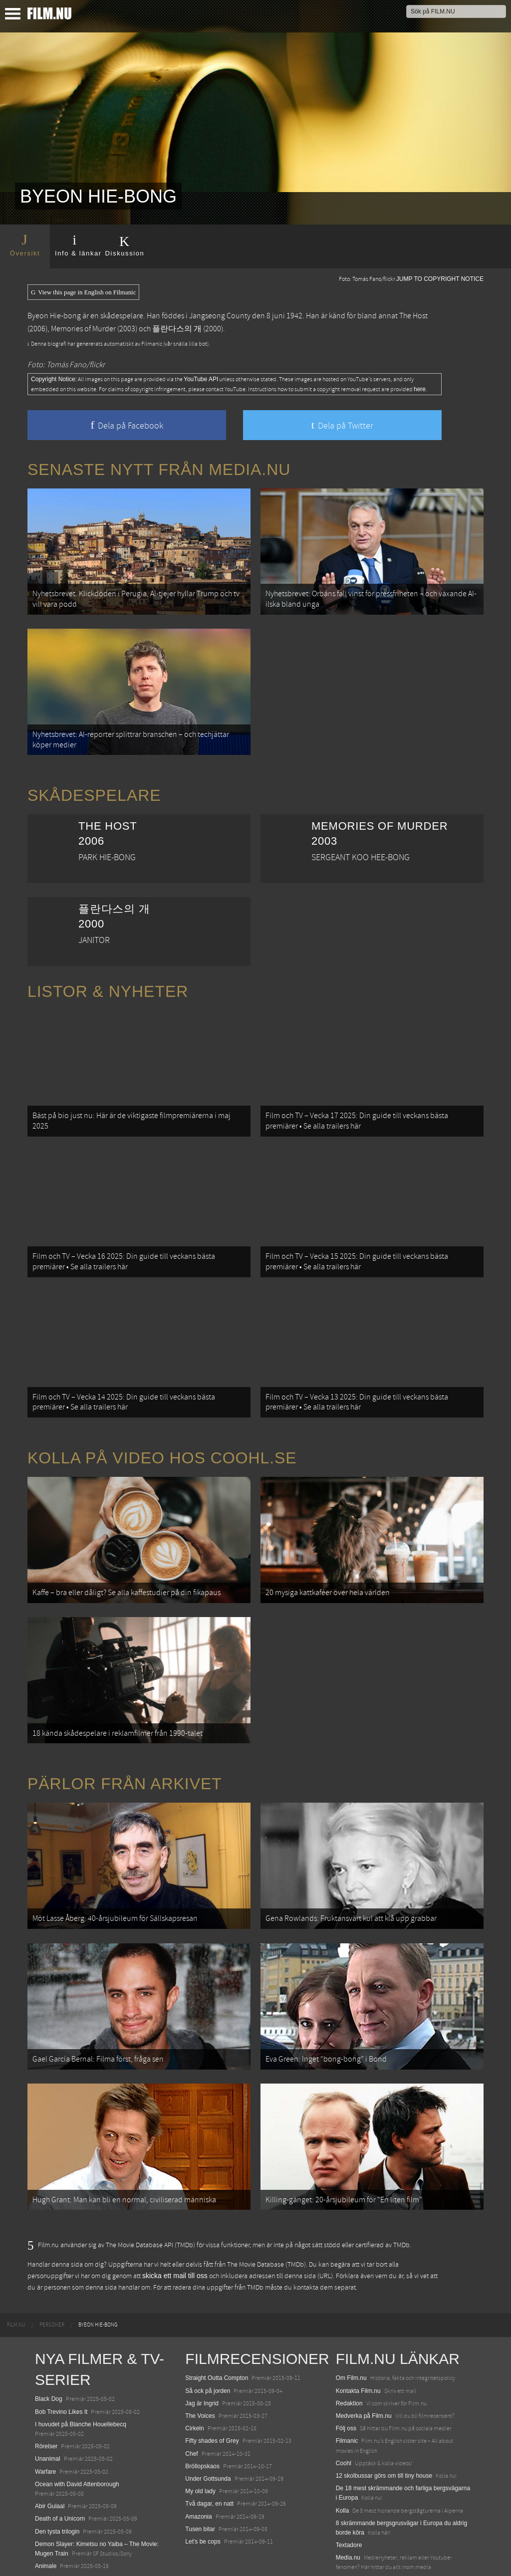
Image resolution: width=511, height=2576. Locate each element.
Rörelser (46, 2365)
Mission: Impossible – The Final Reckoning (92, 2523)
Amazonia (198, 2435)
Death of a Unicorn (60, 2438)
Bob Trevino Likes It (61, 2331)
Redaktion (349, 2323)
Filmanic (347, 2360)
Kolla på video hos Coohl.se (162, 1417)
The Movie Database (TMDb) (266, 2184)
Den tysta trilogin (57, 2450)
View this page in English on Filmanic (83, 292)
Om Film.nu (351, 2297)
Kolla (342, 2429)
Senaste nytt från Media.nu (158, 469)
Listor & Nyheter (107, 975)
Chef (191, 2372)
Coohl (343, 2382)
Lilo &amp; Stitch (57, 2545)
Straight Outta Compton (216, 2297)
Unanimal (47, 2378)
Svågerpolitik (353, 2499)
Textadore (349, 2464)
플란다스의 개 (177, 328)
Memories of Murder (83, 328)
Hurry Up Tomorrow (61, 2510)
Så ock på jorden (207, 2310)
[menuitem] (16, 2244)
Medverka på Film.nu (364, 2335)
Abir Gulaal (49, 2425)
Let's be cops (202, 2461)
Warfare (45, 2390)
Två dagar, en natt (209, 2423)
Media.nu (348, 2477)
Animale (45, 2485)
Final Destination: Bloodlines (72, 2498)
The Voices (200, 2335)
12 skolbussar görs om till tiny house (384, 2395)
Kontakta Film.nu (358, 2310)
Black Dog (48, 2318)
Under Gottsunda (208, 2398)
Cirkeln (194, 2347)
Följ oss (346, 2347)
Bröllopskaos (202, 2385)
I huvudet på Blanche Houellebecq (80, 2344)
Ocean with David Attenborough (77, 2403)
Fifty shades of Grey (212, 2360)
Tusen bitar (200, 2448)
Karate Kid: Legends (62, 2558)
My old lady (200, 2410)
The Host (413, 315)
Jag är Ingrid (202, 2323)
